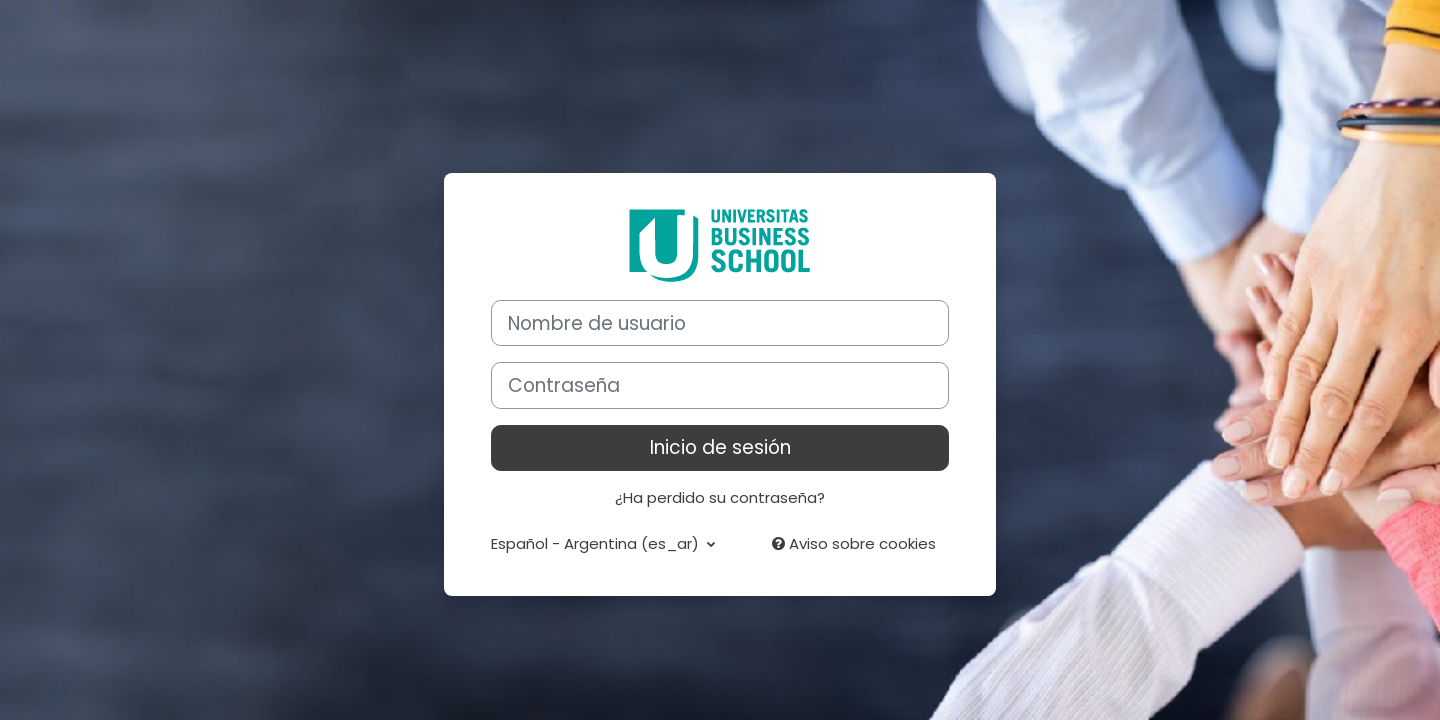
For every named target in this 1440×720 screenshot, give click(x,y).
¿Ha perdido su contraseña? (720, 497)
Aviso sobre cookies (854, 543)
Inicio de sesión (720, 447)
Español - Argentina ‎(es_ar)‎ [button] (597, 543)
